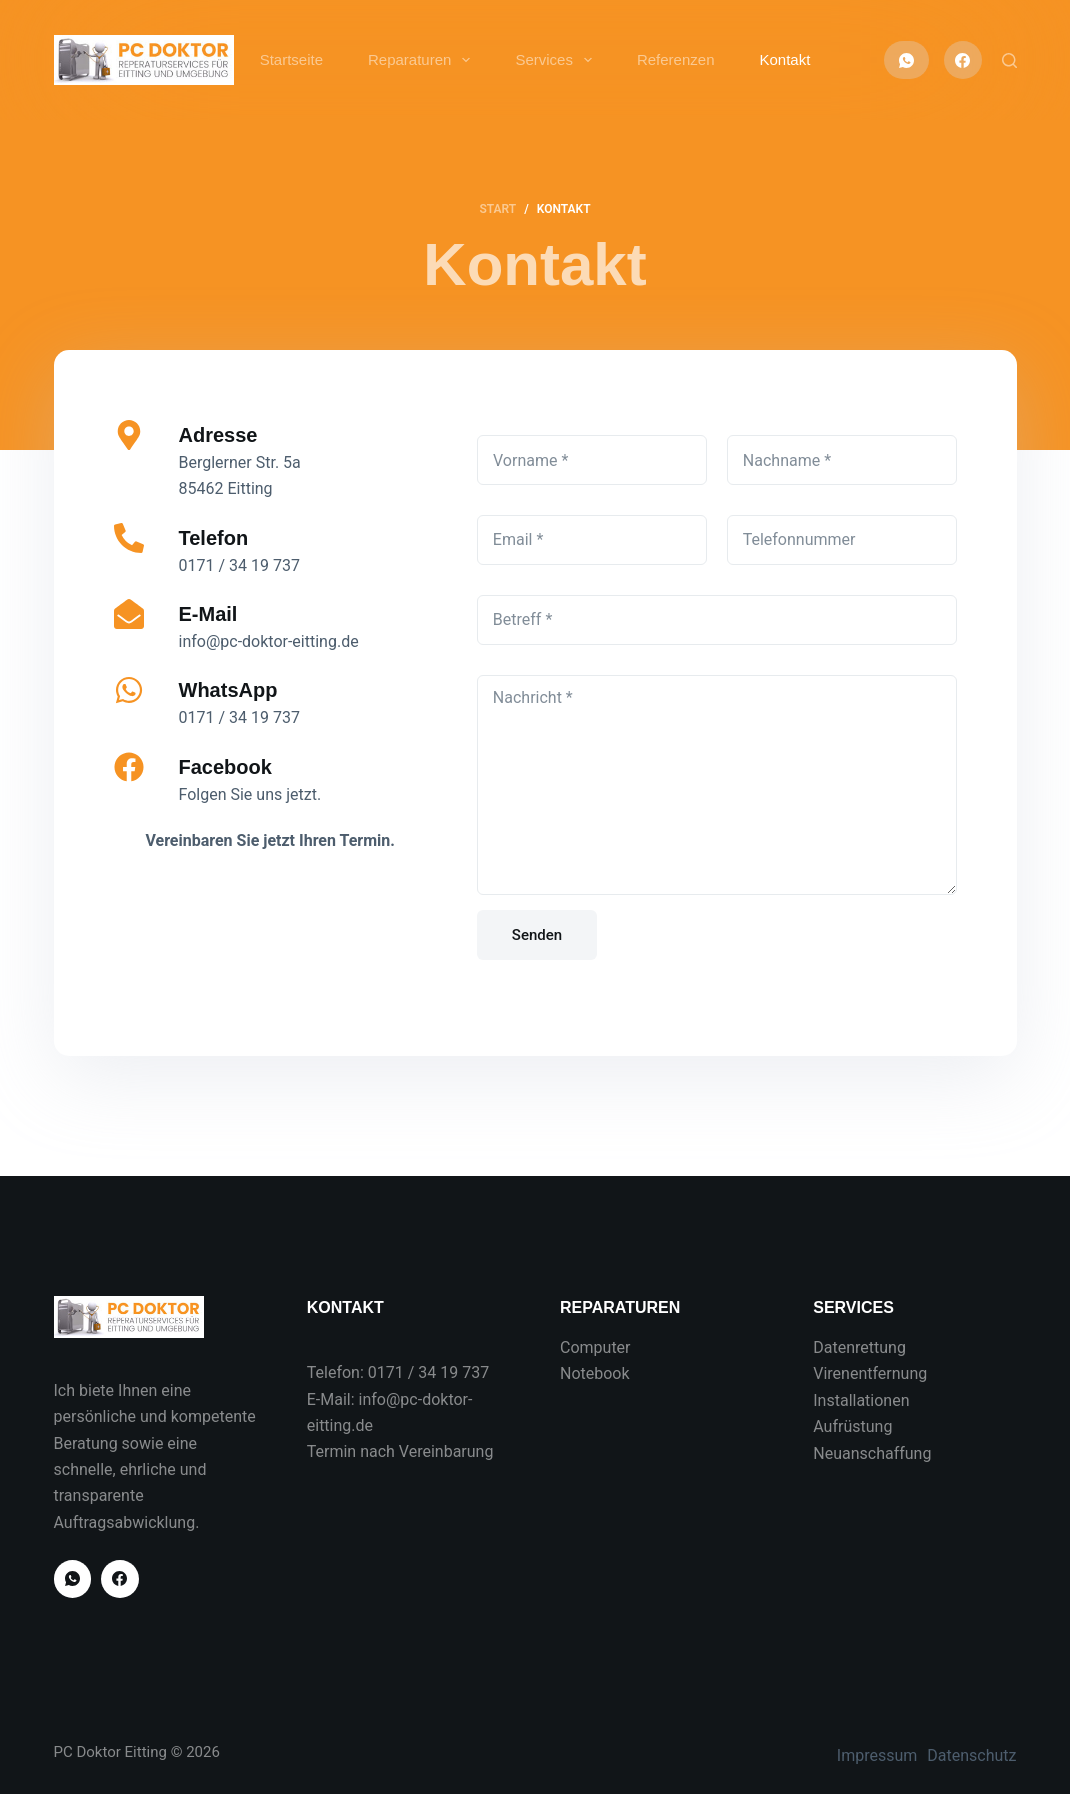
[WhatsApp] (906, 60)
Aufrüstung (852, 1426)
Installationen (861, 1400)
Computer (595, 1347)
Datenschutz (971, 1755)
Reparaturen (423, 60)
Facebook (225, 767)
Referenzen (676, 59)
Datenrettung (859, 1347)
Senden (537, 935)
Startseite (291, 59)
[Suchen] (1009, 60)
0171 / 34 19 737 (428, 1372)
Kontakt (784, 59)
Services (557, 60)
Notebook (595, 1373)
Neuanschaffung (872, 1453)
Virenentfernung (870, 1373)
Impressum (877, 1755)
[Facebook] (963, 60)
